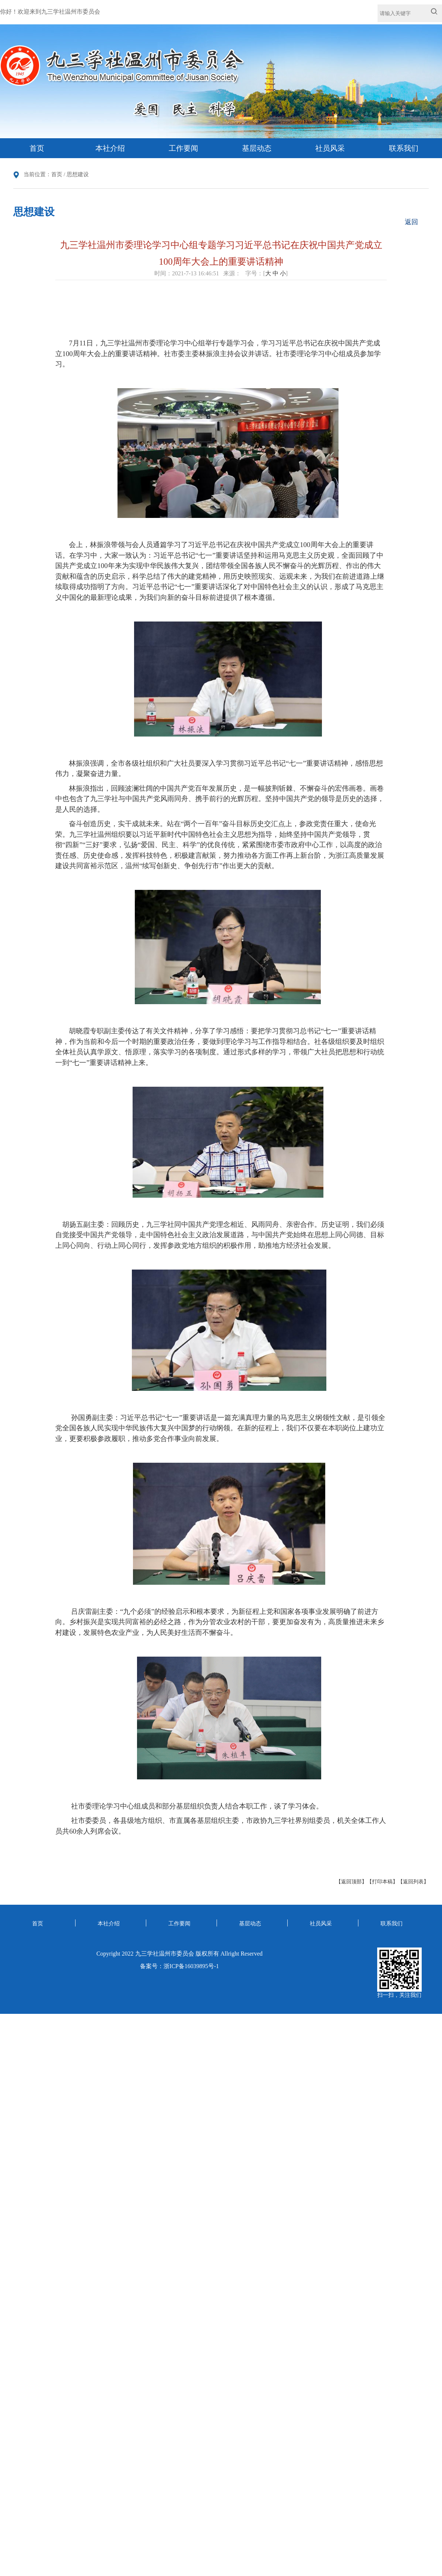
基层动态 (256, 148)
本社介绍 (110, 148)
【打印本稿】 (382, 1881)
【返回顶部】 (351, 1881)
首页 (36, 148)
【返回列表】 (413, 1881)
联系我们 (403, 148)
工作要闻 (183, 148)
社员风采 (330, 148)
